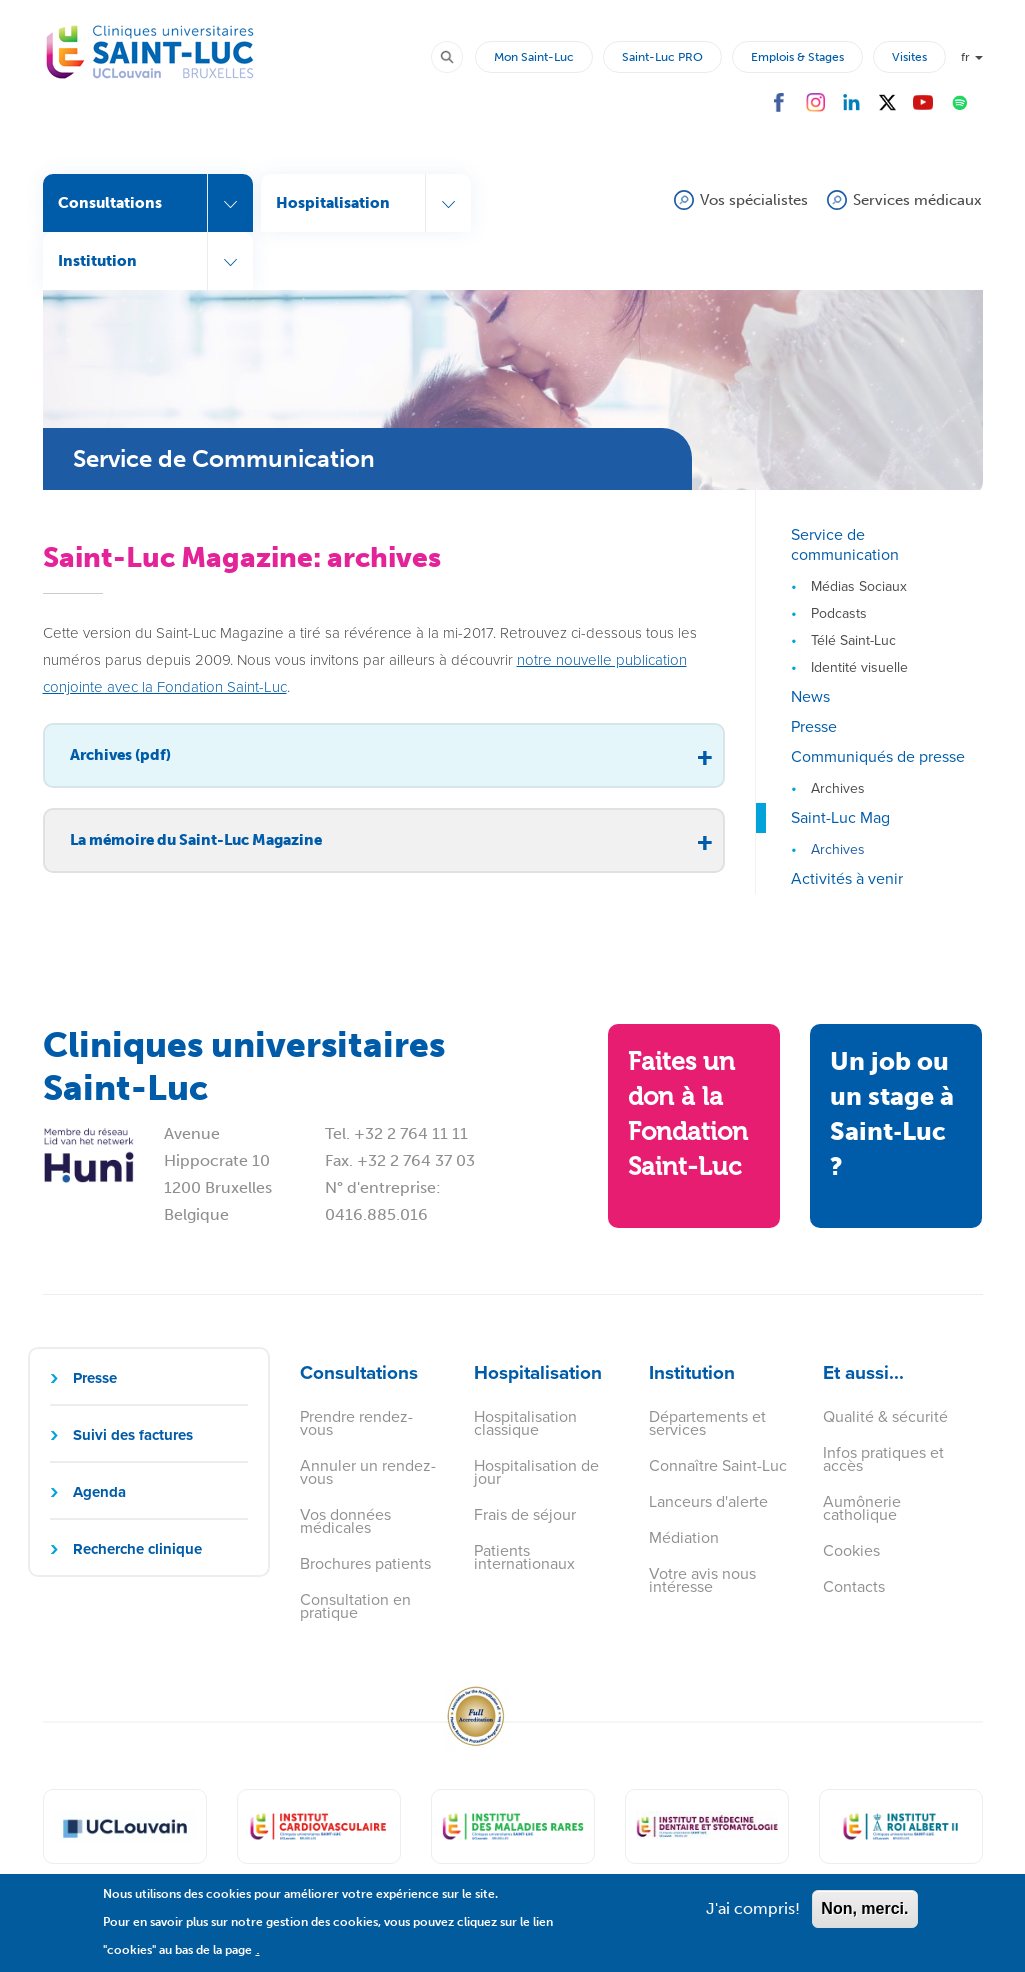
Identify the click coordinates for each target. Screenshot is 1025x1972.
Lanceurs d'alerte (708, 1501)
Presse (814, 726)
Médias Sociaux (859, 586)
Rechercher (456, 56)
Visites (909, 57)
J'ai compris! (753, 1918)
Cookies (851, 1550)
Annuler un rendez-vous (368, 1472)
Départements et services (707, 1423)
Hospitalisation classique (525, 1423)
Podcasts (839, 613)
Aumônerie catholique (862, 1508)
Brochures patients (365, 1563)
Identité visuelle (859, 667)
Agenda (99, 1492)
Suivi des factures (133, 1435)
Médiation (684, 1537)
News (810, 696)
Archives (838, 788)
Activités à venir (847, 878)
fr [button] (972, 57)
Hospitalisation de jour (536, 1472)
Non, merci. (864, 1918)
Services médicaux (917, 200)
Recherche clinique (137, 1549)
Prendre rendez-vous (356, 1423)
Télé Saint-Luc (853, 640)
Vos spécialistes (754, 200)
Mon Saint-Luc (534, 57)
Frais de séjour (525, 1514)
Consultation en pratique (355, 1606)
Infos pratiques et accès (883, 1459)
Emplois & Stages (797, 57)
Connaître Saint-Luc (718, 1465)
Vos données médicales (345, 1521)
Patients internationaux (524, 1557)
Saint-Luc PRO (662, 57)
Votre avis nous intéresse (702, 1580)
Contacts (854, 1586)
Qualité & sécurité (885, 1416)
